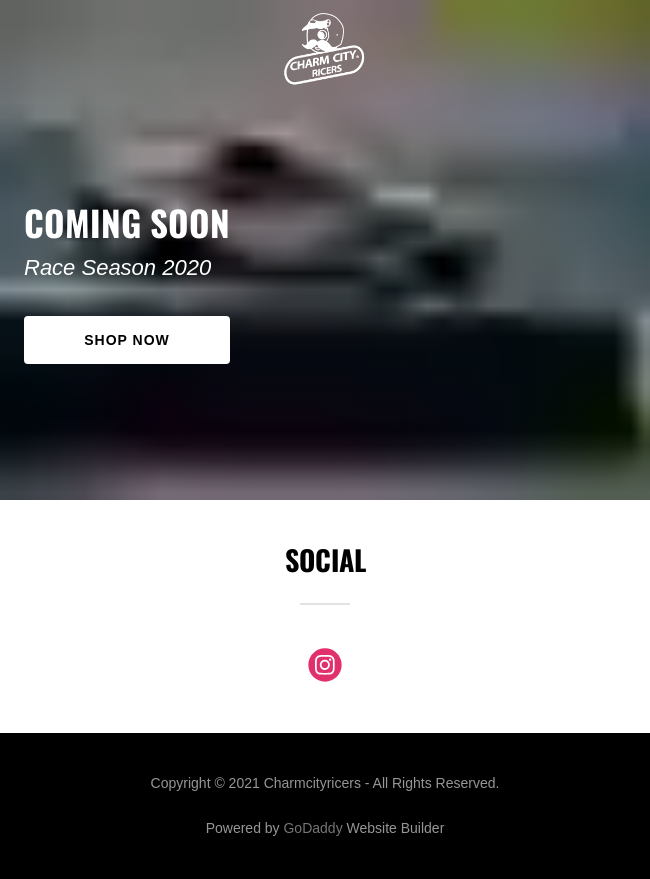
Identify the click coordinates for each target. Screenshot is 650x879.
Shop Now (126, 340)
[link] (324, 16)
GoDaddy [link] (312, 828)
